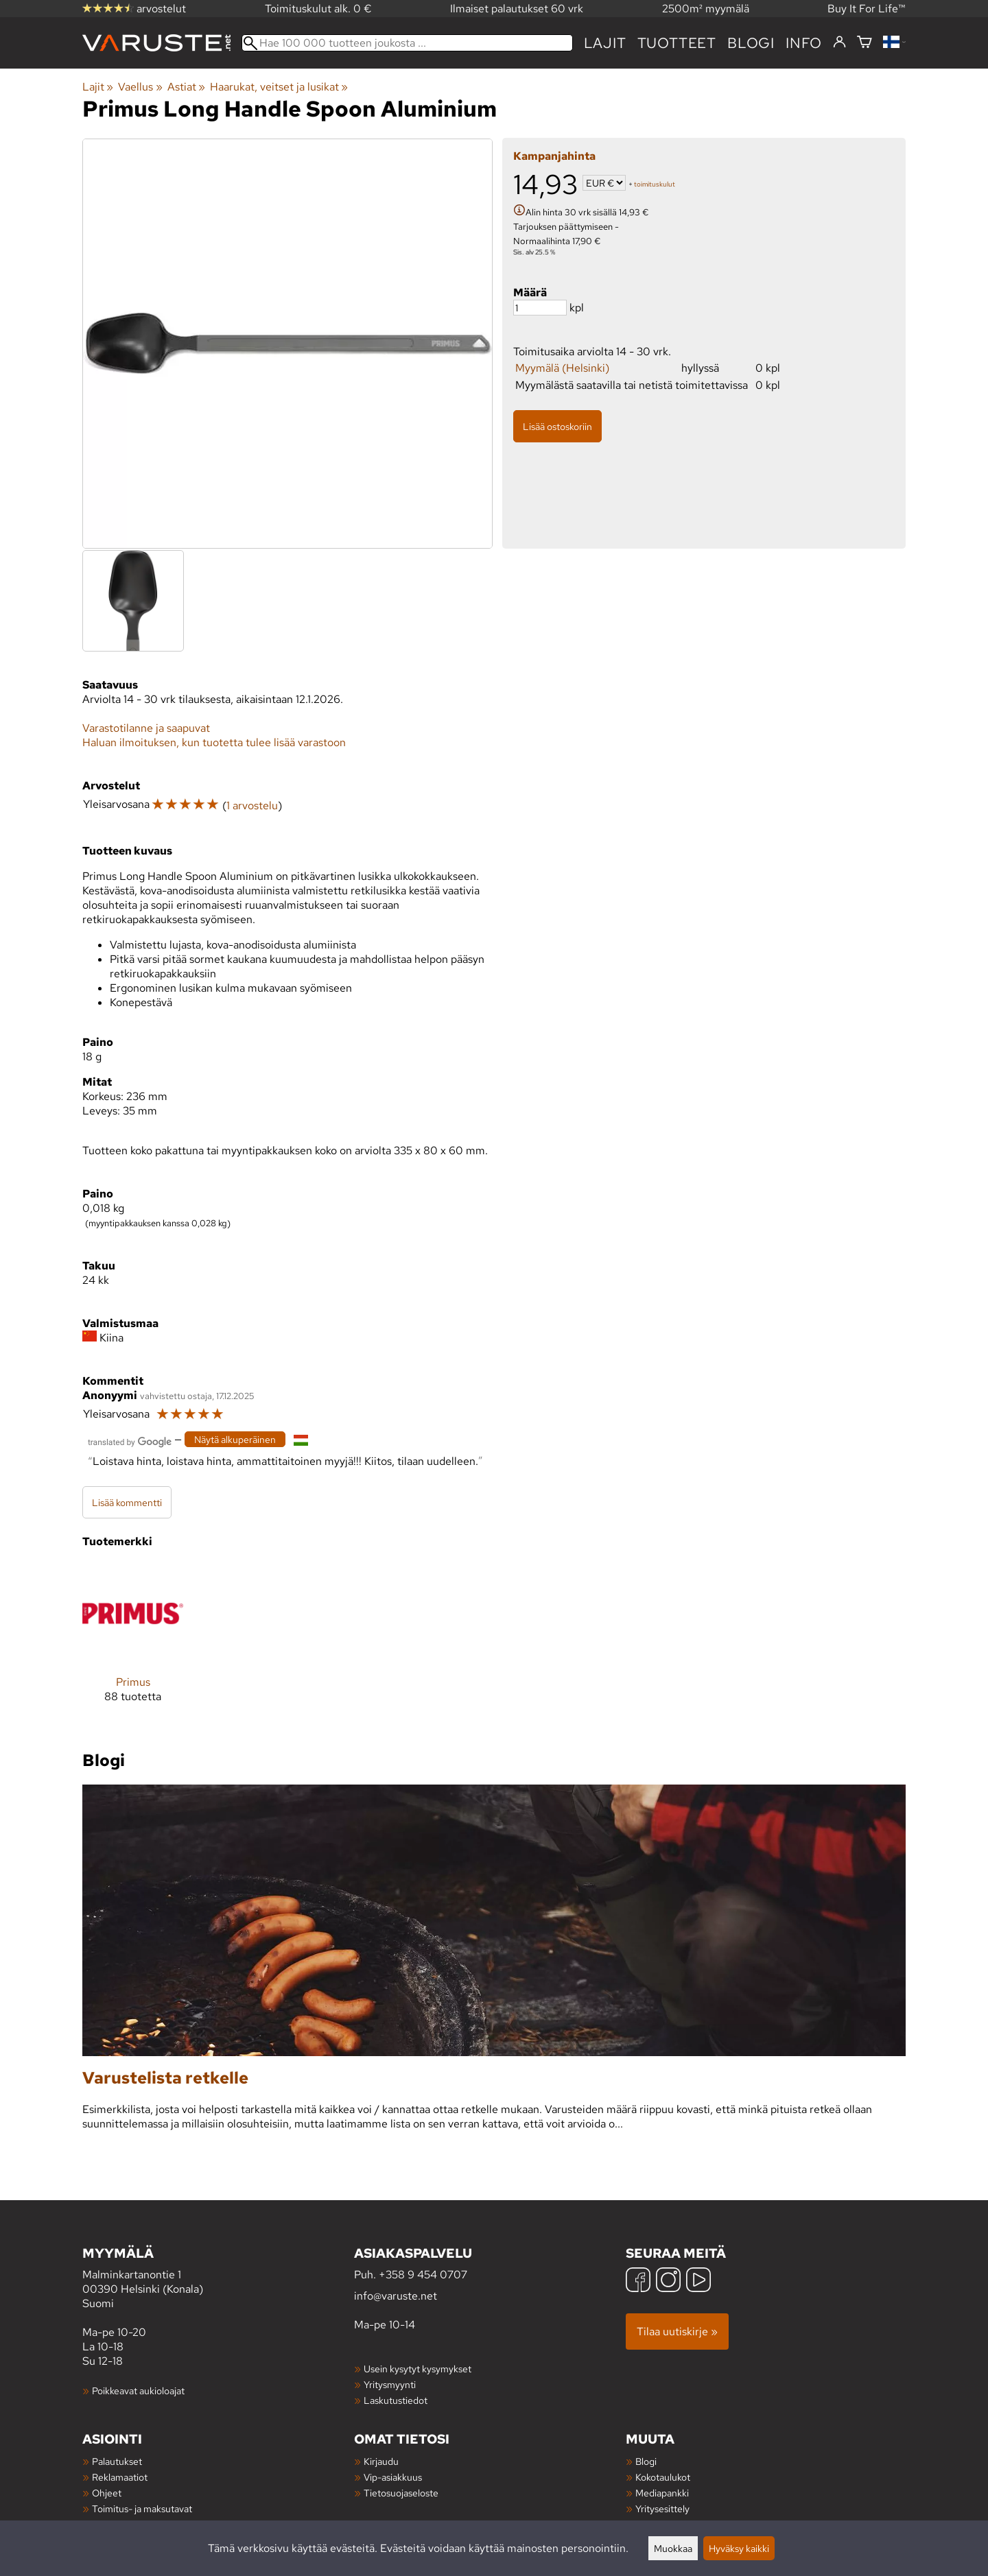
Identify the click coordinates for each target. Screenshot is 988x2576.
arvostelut (134, 8)
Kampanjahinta (554, 156)
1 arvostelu (252, 805)
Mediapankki (662, 2492)
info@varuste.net (395, 2296)
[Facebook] (638, 2281)
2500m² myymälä (705, 8)
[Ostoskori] (864, 42)
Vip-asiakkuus (393, 2476)
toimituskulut (654, 184)
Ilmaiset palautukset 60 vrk (516, 8)
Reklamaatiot (120, 2476)
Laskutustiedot (395, 2400)
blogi (751, 43)
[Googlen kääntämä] (130, 1440)
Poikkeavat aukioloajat (138, 2390)
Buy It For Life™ (866, 8)
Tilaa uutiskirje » (677, 2331)
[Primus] (132, 1643)
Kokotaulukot (662, 2476)
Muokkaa (673, 2548)
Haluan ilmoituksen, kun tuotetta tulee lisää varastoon (214, 742)
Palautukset (117, 2461)
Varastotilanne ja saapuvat (146, 728)
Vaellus (140, 87)
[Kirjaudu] (839, 42)
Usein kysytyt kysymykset (417, 2368)
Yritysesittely (662, 2508)
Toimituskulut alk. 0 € (318, 8)
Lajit (605, 43)
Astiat (186, 87)
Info (804, 43)
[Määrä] (540, 307)
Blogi (646, 2461)
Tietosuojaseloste (401, 2492)
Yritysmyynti (390, 2384)
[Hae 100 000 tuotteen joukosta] (407, 42)
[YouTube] (698, 2281)
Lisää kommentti (127, 1502)
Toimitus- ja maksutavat (142, 2508)
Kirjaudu (381, 2461)
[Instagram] (668, 2281)
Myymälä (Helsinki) (562, 368)
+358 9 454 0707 (423, 2274)
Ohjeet (106, 2492)
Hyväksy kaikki (739, 2548)
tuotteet (676, 43)
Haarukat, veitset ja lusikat (279, 87)
